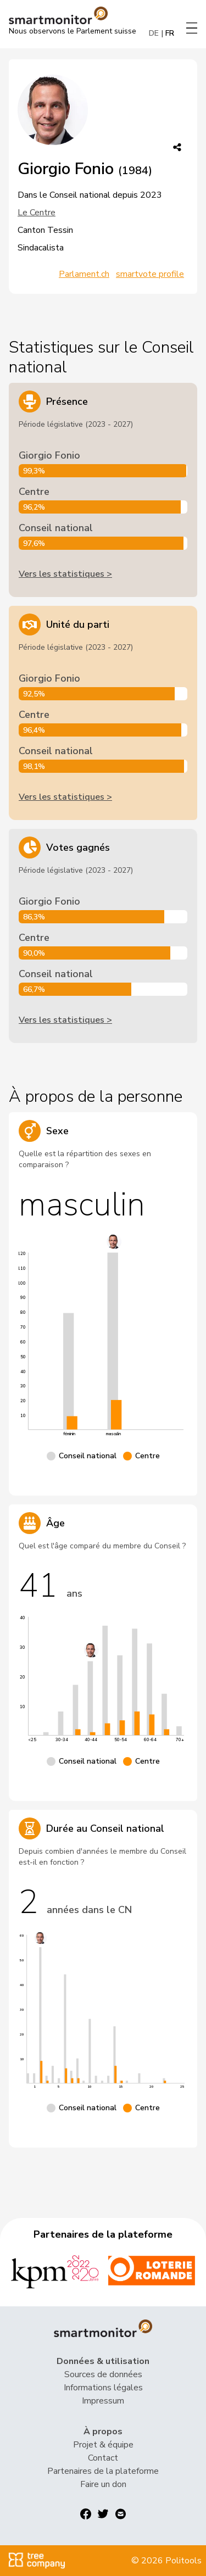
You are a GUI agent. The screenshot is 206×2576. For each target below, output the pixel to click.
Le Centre (36, 213)
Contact (103, 2458)
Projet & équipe (103, 2445)
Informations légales (103, 2388)
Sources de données (103, 2374)
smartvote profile (150, 274)
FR (169, 33)
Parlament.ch (84, 274)
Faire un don (103, 2484)
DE (154, 33)
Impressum (103, 2401)
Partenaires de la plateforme (103, 2471)
